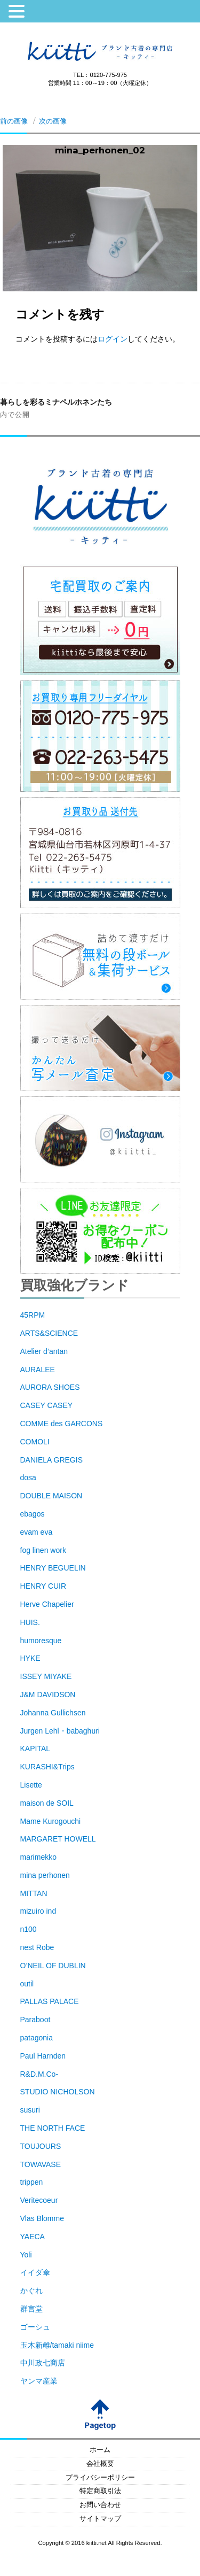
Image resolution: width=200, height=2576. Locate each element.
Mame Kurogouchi (50, 1821)
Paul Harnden (43, 2056)
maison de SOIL (47, 1803)
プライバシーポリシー (100, 2477)
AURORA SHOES (50, 1387)
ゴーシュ (35, 2327)
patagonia (36, 2037)
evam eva (36, 1532)
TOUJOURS (40, 2146)
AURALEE (37, 1369)
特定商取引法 (100, 2491)
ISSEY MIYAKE (46, 1676)
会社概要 (100, 2463)
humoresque (41, 1640)
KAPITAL (35, 1748)
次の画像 (53, 121)
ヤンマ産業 (39, 2381)
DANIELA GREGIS (51, 1460)
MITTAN (33, 1893)
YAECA (32, 2236)
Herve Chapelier (47, 1604)
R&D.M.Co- (39, 2074)
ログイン (112, 339)
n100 (28, 1929)
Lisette (31, 1785)
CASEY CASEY (46, 1405)
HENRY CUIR (43, 1586)
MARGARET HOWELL (58, 1839)
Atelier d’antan (44, 1351)
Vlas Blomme (42, 2218)
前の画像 (14, 121)
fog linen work (43, 1550)
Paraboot (35, 2019)
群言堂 (31, 2308)
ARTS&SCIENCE (49, 1333)
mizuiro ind (38, 1911)
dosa (28, 1477)
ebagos (32, 1514)
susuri (30, 2110)
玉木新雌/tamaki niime (57, 2345)
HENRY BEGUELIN (53, 1568)
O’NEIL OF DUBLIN (53, 1965)
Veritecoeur (39, 2200)
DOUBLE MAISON (51, 1495)
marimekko (38, 1857)
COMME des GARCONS (61, 1423)
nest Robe (37, 1947)
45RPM (32, 1315)
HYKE (30, 1658)
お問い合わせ (100, 2505)
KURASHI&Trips (47, 1766)
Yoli (26, 2254)
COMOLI (35, 1441)
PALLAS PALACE (49, 2001)
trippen (31, 2182)
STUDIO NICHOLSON (57, 2091)
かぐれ (31, 2290)
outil (27, 1983)
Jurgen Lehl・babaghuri (60, 1731)
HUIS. (30, 1622)
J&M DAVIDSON (48, 1694)
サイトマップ (100, 2519)
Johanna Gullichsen (53, 1712)
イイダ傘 (35, 2272)
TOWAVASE (40, 2164)
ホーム (100, 2450)
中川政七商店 (42, 2362)
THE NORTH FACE (52, 2128)
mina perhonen (45, 1875)
